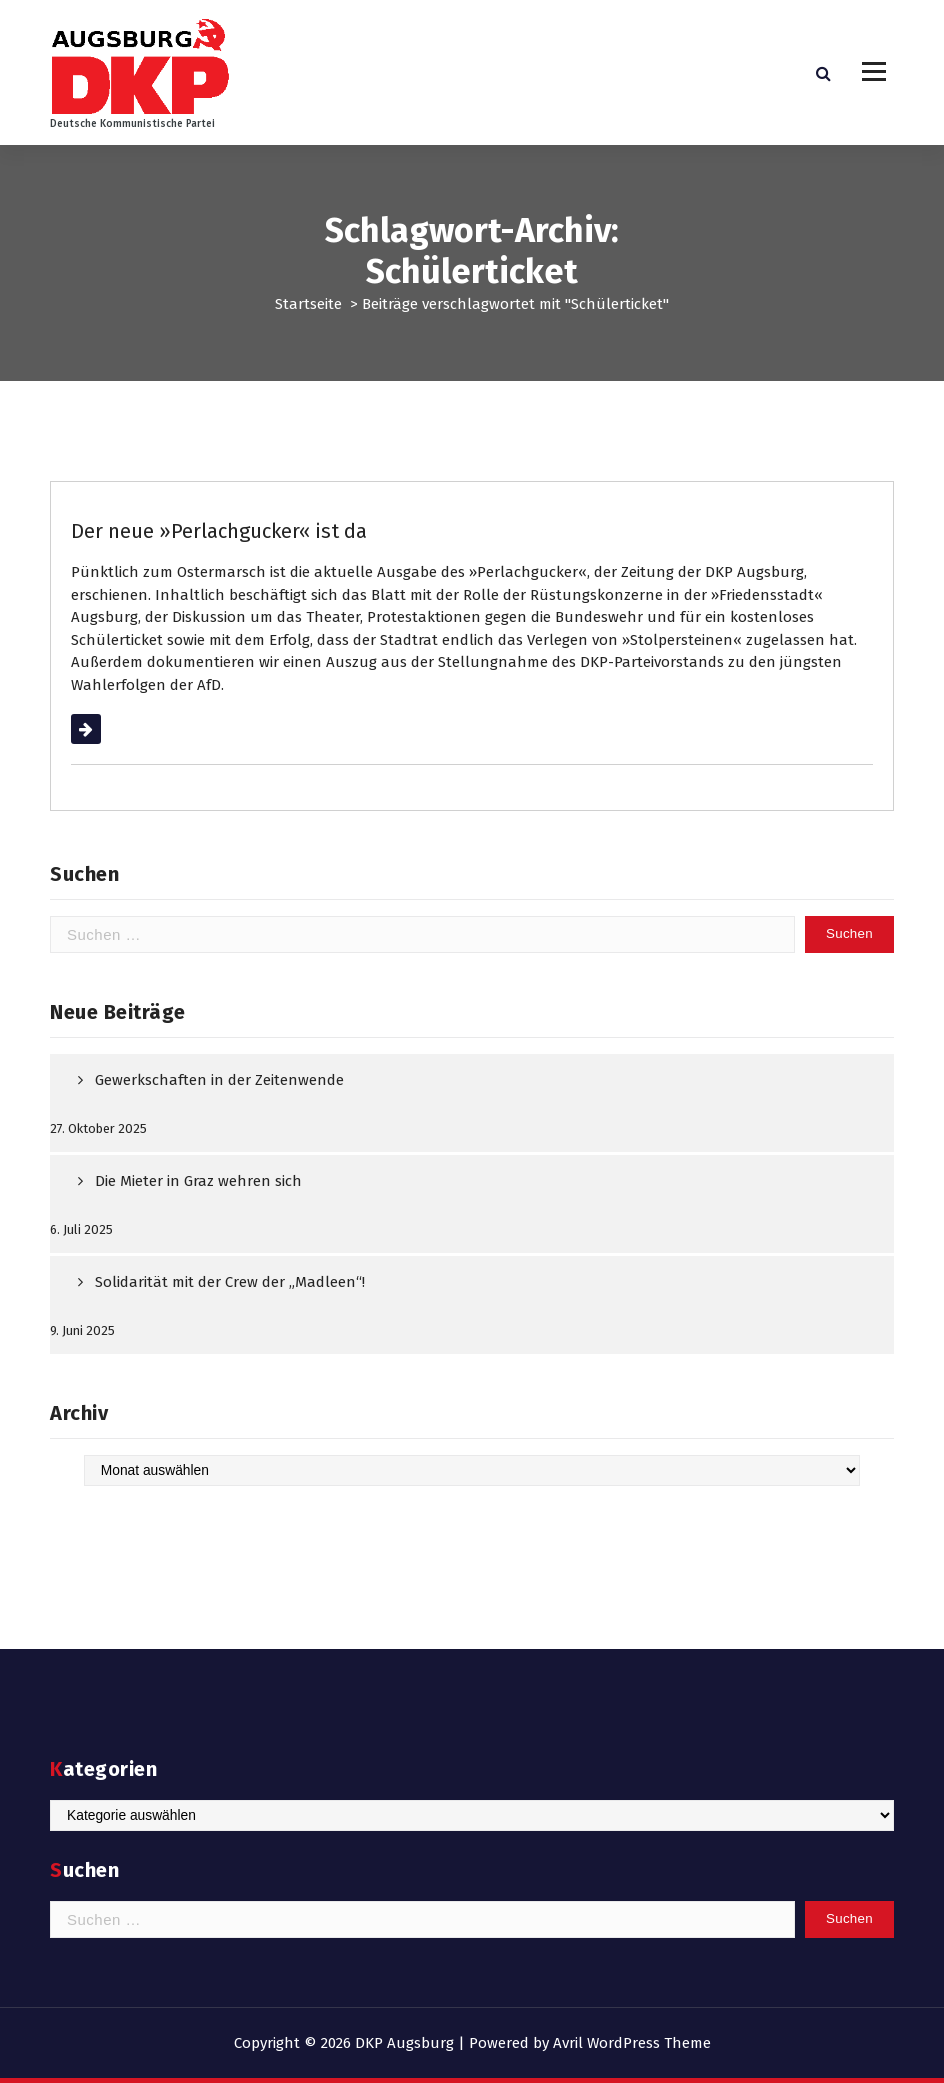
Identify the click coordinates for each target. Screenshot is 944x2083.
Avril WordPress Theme (632, 2043)
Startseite (308, 304)
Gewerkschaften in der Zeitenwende (219, 1080)
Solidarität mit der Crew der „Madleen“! (230, 1282)
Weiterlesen (111, 729)
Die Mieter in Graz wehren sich (198, 1181)
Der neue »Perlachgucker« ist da (219, 531)
